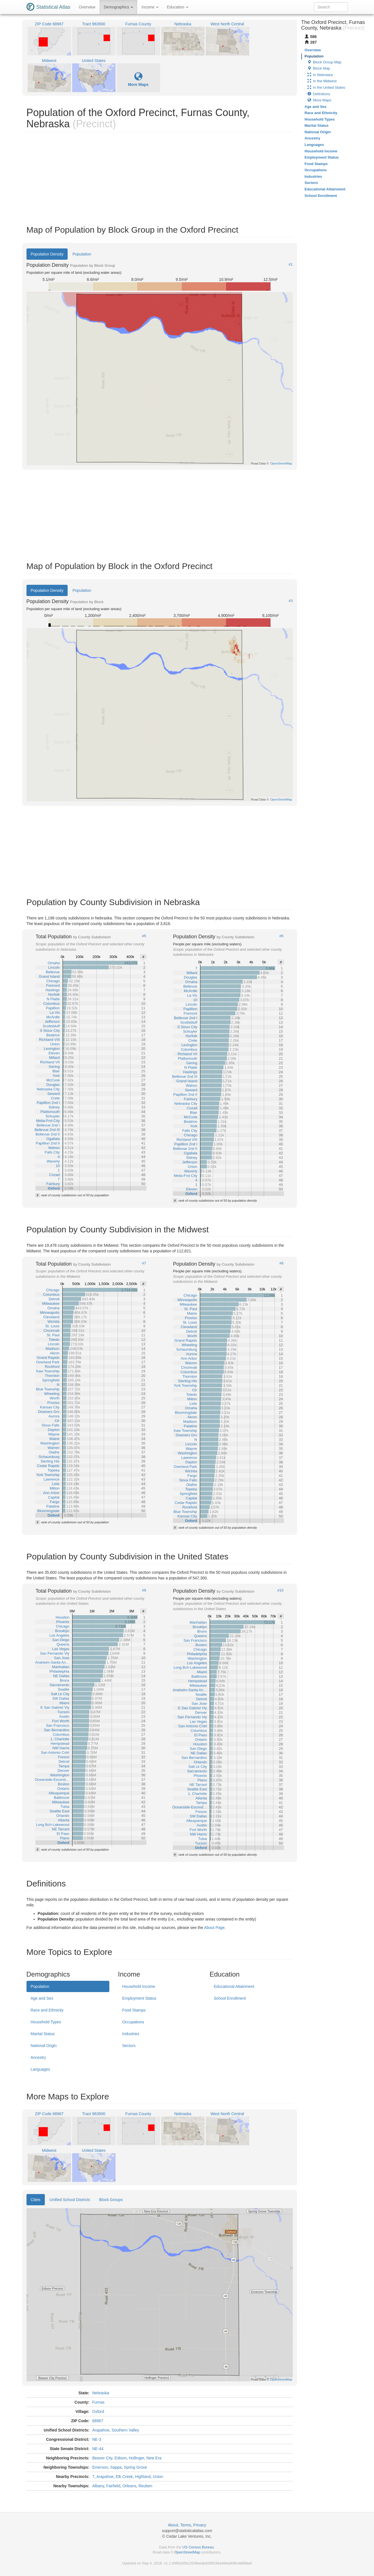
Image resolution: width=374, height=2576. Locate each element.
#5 (144, 936)
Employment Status (139, 1998)
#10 (280, 1590)
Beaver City (102, 2458)
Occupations (133, 2022)
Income (149, 7)
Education (177, 7)
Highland (143, 2476)
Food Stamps (133, 2010)
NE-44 (97, 2448)
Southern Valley (125, 2430)
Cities (36, 2199)
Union (158, 2476)
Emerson (100, 2467)
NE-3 (96, 2439)
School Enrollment (230, 1998)
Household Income (138, 1986)
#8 (281, 1263)
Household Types (46, 2022)
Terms (185, 2525)
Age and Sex (42, 1998)
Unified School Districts (70, 2199)
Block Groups (111, 2199)
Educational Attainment (234, 1986)
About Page (214, 1927)
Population (81, 254)
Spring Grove (135, 2467)
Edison (120, 2458)
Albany (98, 2486)
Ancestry (38, 2057)
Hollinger (136, 2458)
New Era (153, 2458)
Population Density (47, 254)
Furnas (98, 2402)
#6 (281, 936)
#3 (291, 601)
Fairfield (113, 2486)
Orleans (129, 2486)
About (173, 2525)
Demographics (118, 7)
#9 (144, 1590)
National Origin (44, 2045)
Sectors (128, 2045)
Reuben (145, 2486)
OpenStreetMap (187, 2552)
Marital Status (43, 2034)
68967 (97, 2421)
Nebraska (100, 2393)
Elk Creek (124, 2476)
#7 (144, 1263)
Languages (40, 2069)
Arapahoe (100, 2430)
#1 (291, 264)
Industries (130, 2034)
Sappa (115, 2467)
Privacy (199, 2525)
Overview (87, 7)
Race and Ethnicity (47, 2010)
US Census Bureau (198, 2547)
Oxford (98, 2411)
